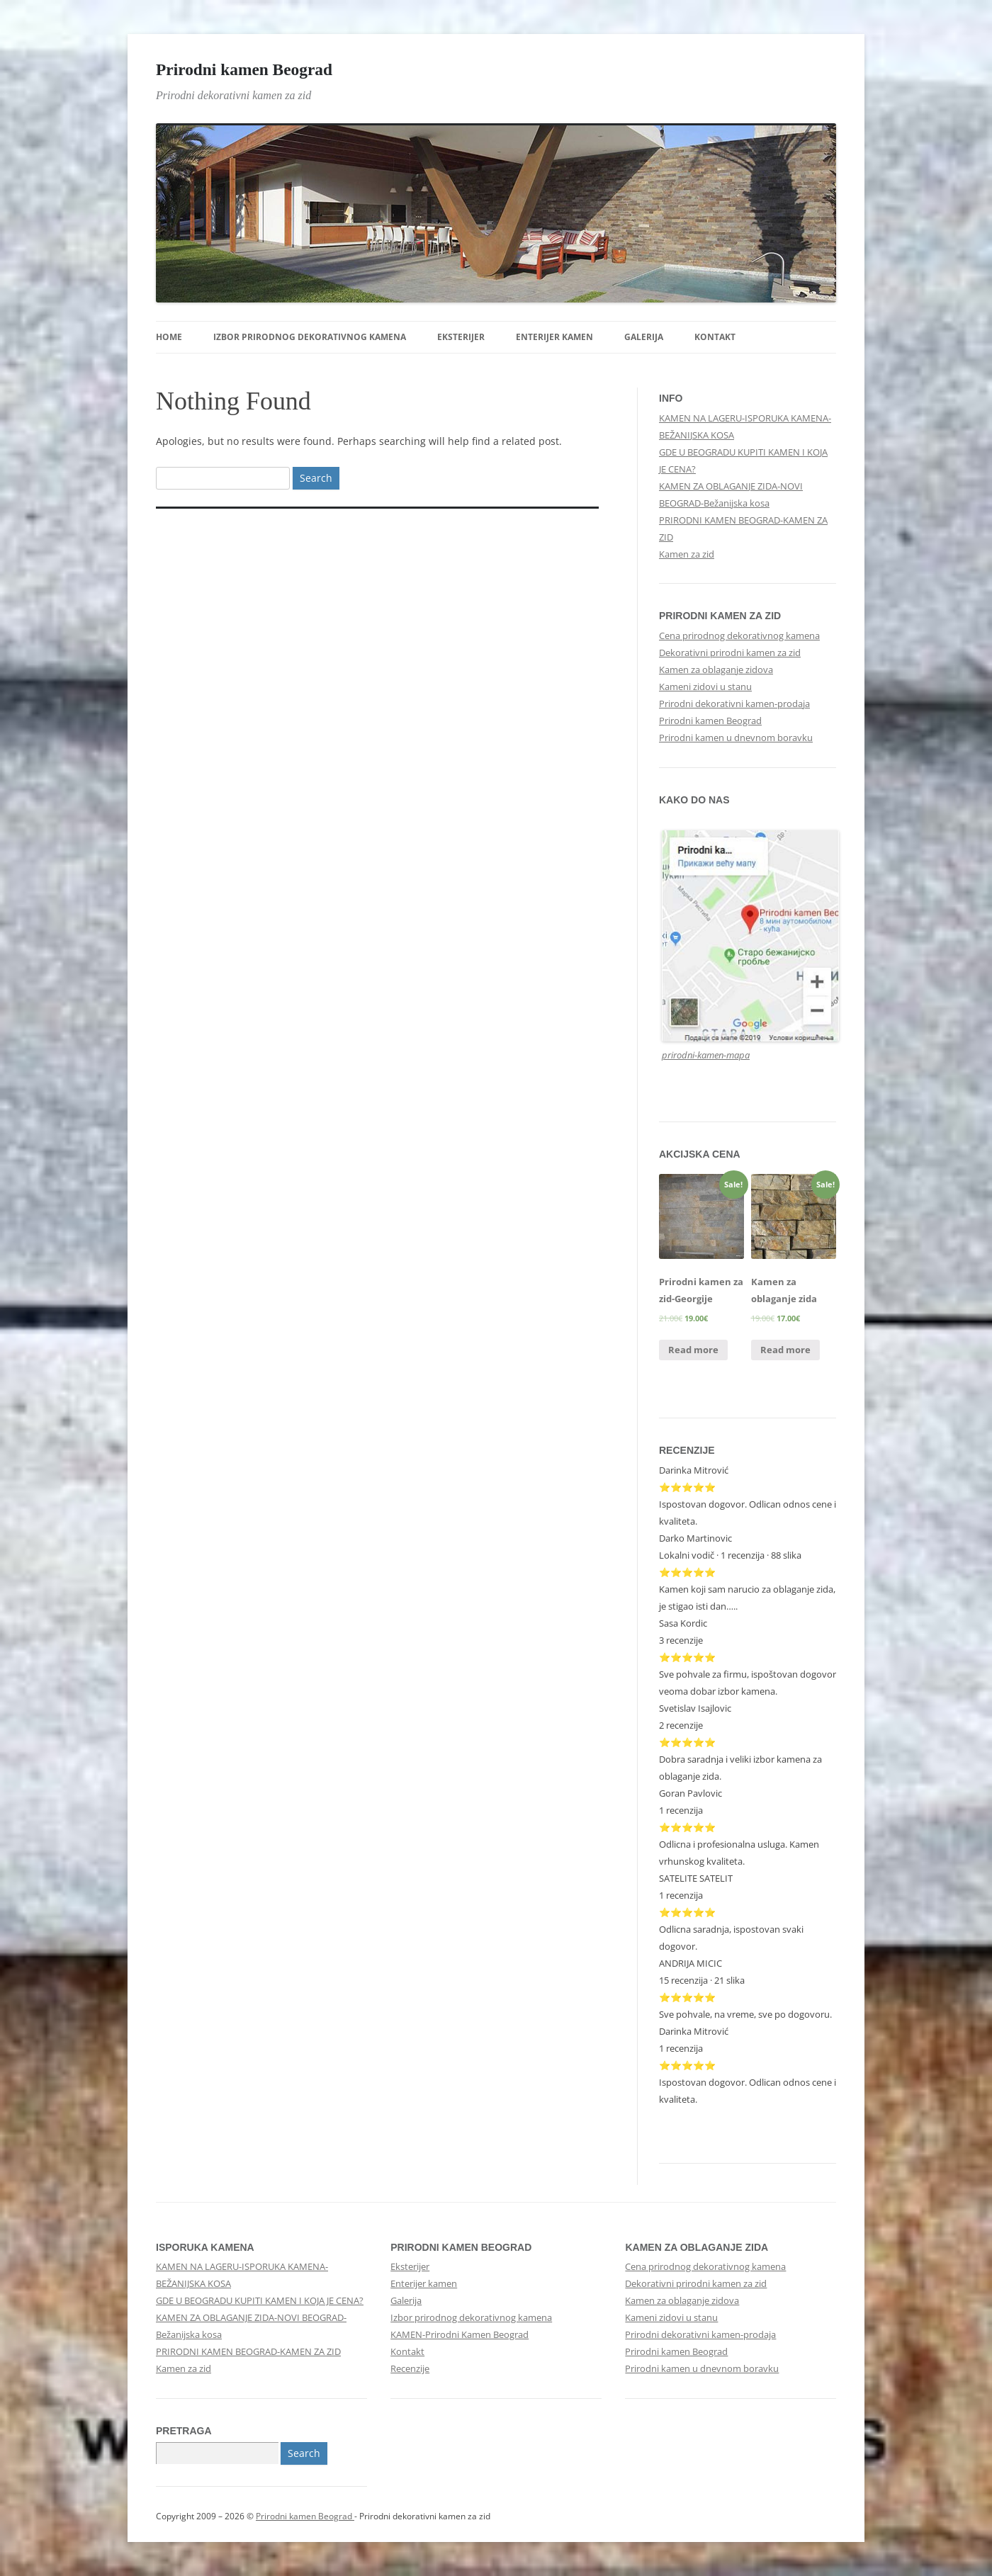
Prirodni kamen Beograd (244, 69)
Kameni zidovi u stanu (705, 686)
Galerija (643, 337)
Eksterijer (461, 337)
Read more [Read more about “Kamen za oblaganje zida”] (785, 1349)
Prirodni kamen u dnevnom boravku (736, 737)
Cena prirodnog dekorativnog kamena (739, 635)
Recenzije (409, 2368)
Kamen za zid (686, 554)
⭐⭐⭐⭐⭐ (687, 1742)
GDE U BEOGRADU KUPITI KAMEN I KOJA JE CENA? (259, 2300)
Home (169, 337)
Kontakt (714, 337)
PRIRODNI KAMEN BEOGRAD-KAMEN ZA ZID (248, 2351)
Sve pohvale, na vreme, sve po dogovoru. (745, 2014)
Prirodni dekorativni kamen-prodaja (734, 703)
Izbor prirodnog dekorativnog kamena (309, 337)
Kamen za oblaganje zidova (716, 669)
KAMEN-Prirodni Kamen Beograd (459, 2334)
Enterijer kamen (554, 337)
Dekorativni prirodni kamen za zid (730, 652)
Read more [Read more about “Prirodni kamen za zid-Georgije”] (693, 1349)
